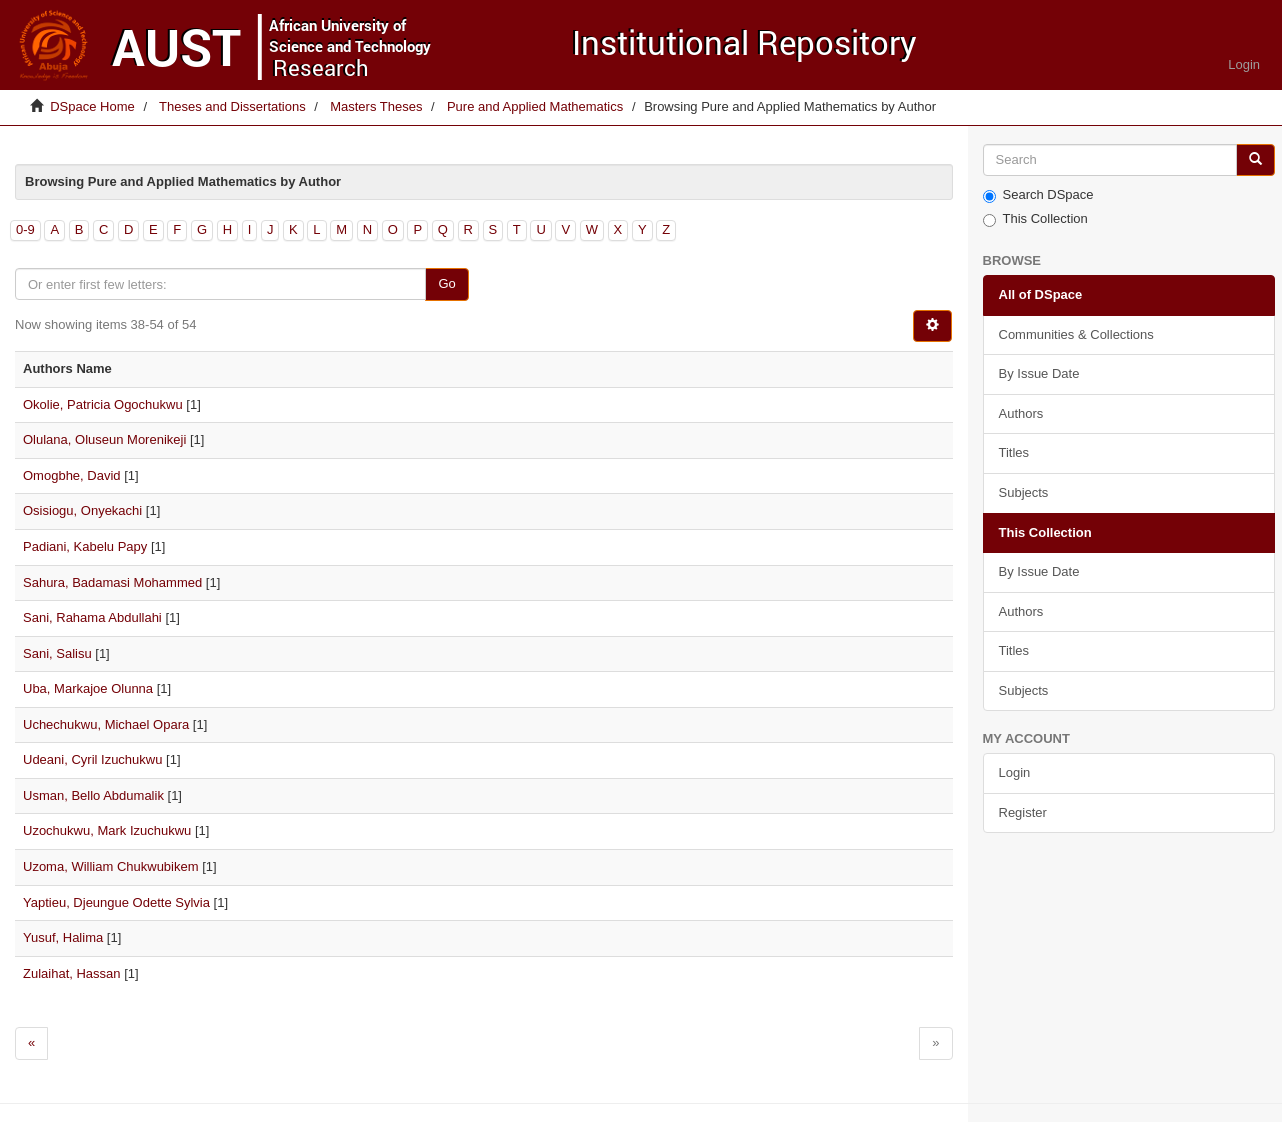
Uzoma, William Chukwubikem (111, 866)
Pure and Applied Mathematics (535, 106)
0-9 (25, 229)
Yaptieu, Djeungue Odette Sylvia (116, 902)
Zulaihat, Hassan (72, 973)
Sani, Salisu (57, 653)
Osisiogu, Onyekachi (82, 510)
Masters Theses (376, 106)
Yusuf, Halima (63, 937)
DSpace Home (92, 106)
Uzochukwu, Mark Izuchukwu (107, 830)
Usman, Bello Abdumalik (93, 795)
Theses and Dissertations (232, 106)
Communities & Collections (1076, 334)
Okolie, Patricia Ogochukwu (103, 404)
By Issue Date (1039, 373)
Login (1015, 772)
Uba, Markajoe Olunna (88, 688)
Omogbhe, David (72, 475)
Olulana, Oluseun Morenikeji (104, 439)
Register (1023, 812)
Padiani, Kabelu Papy (85, 546)
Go (446, 283)
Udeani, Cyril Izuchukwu (92, 759)
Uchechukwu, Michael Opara (106, 724)
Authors (1021, 413)
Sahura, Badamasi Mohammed (112, 582)
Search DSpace (1038, 195)
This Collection (1035, 219)
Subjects (1024, 492)
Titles (1014, 452)
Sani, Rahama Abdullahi (92, 617)
